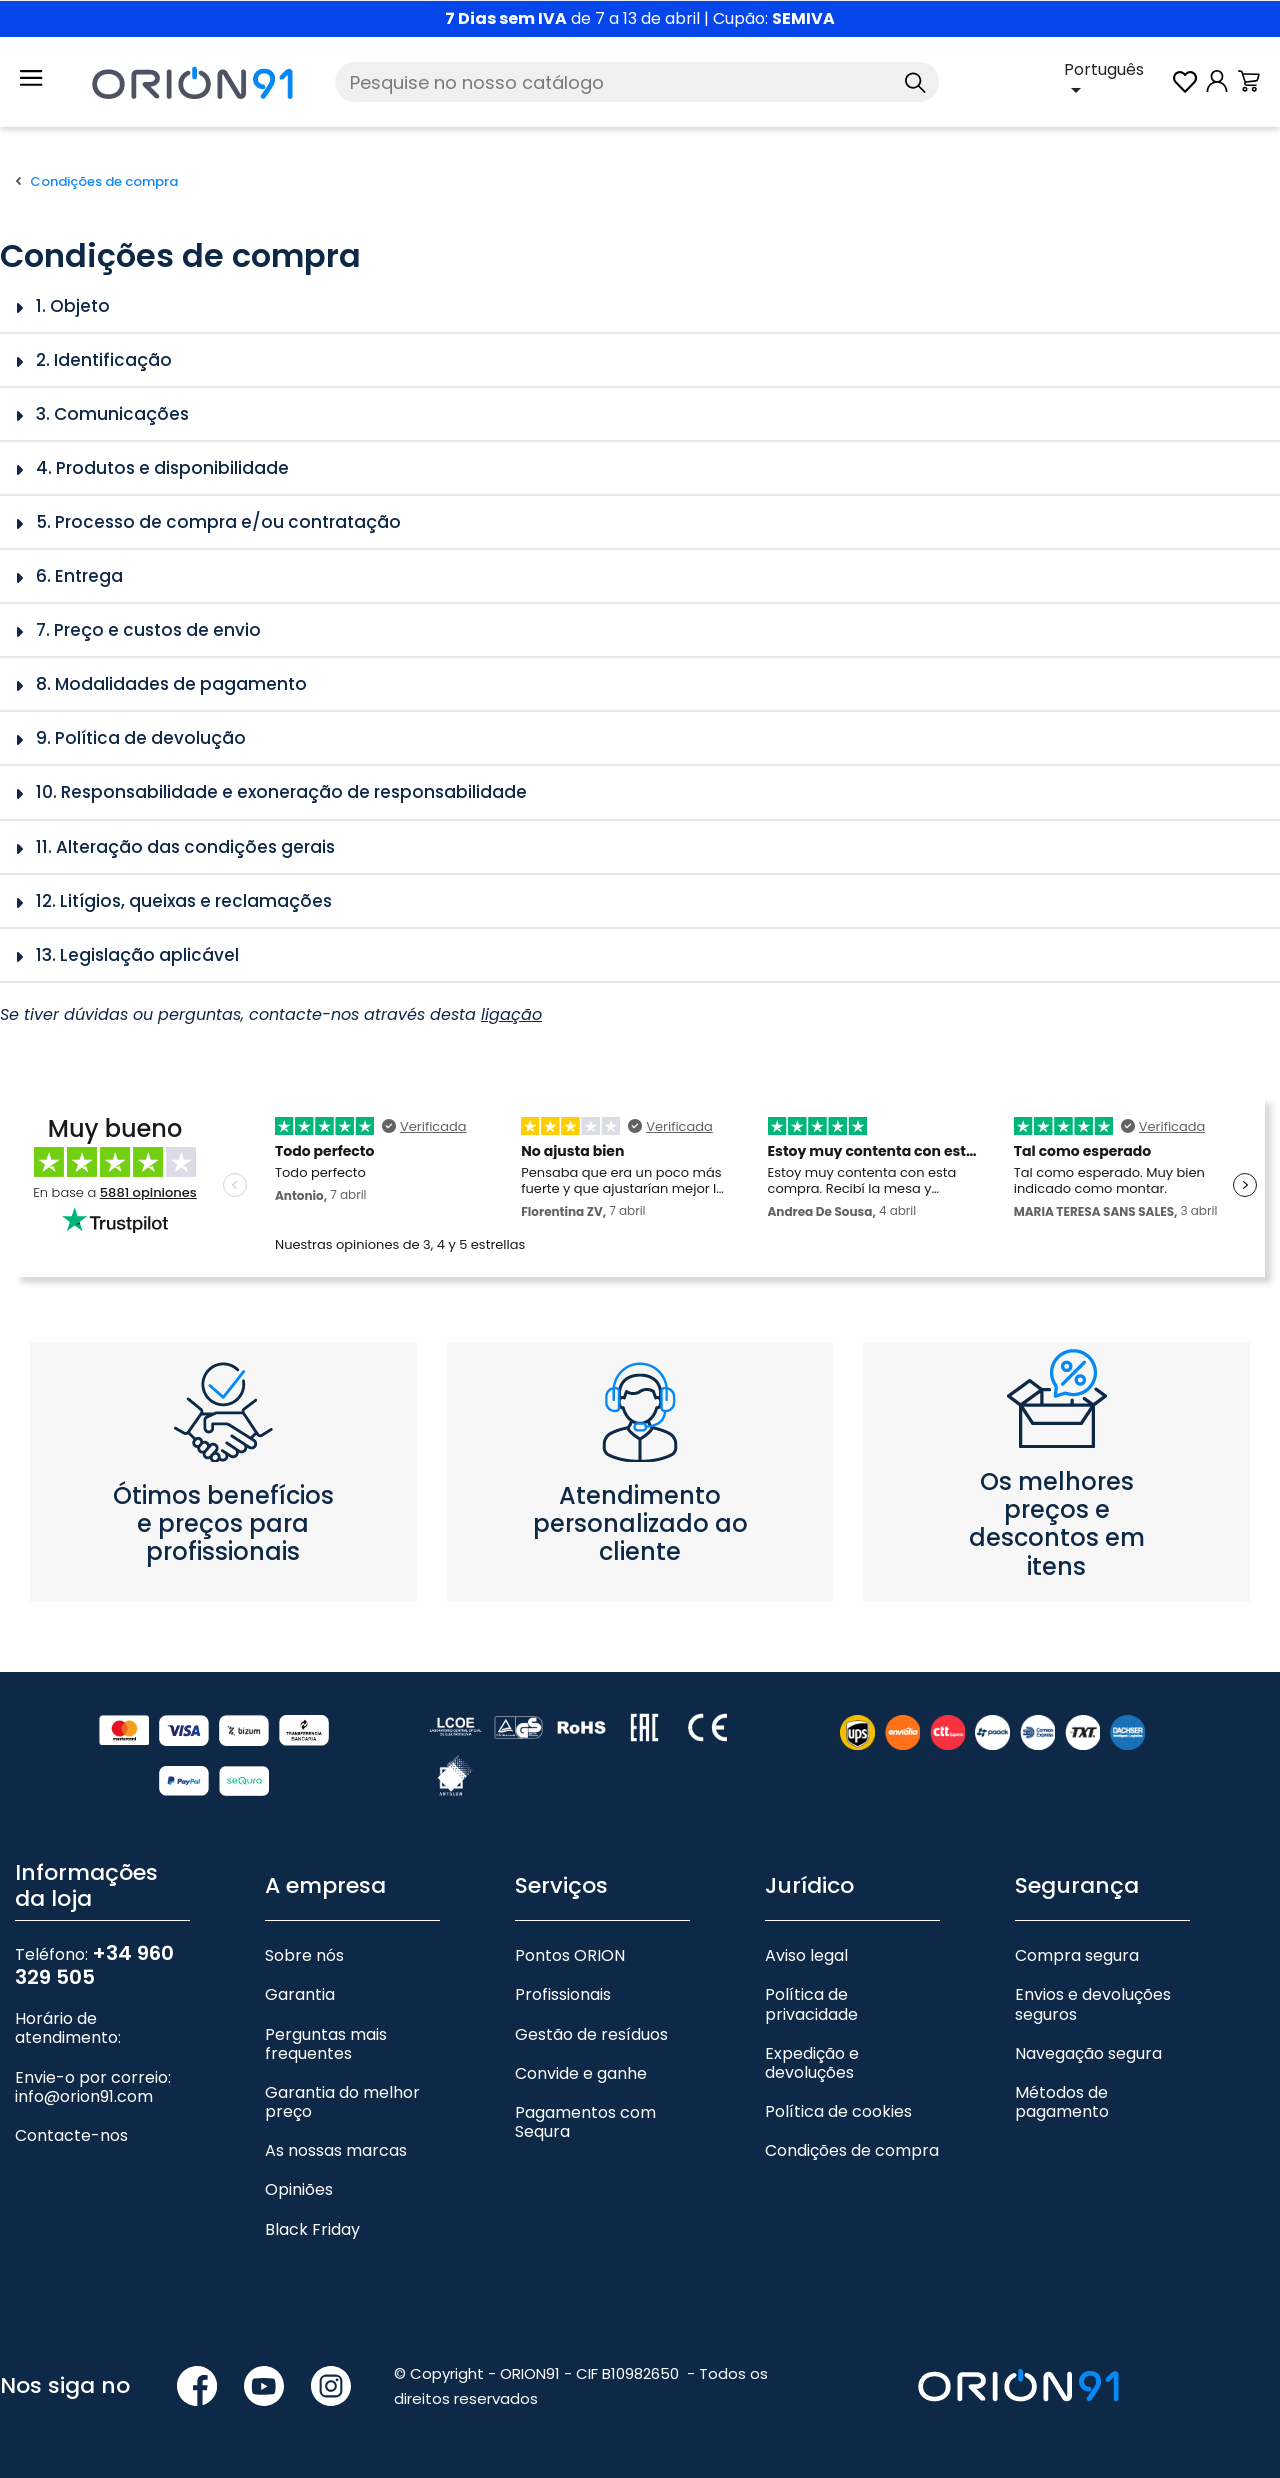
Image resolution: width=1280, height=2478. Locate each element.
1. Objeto (73, 306)
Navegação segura (1088, 2053)
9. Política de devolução (141, 738)
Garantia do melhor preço (342, 2102)
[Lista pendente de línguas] (1116, 82)
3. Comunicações (112, 414)
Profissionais (563, 1994)
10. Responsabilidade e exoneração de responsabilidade (281, 792)
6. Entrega (79, 576)
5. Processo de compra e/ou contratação (218, 522)
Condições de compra (852, 2150)
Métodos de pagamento (1062, 2102)
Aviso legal (806, 1955)
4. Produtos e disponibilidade (162, 468)
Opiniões (299, 2189)
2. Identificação (104, 360)
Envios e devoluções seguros (1093, 2004)
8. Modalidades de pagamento (171, 684)
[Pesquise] (637, 82)
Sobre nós (304, 1955)
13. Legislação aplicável (137, 955)
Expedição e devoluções (812, 2063)
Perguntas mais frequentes (326, 2044)
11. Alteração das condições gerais (185, 847)
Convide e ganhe (581, 2073)
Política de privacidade (811, 2004)
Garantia (300, 1994)
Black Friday (312, 2229)
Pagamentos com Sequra (585, 2122)
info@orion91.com (84, 2096)
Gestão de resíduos (591, 2034)
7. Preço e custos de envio (148, 630)
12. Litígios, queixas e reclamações (184, 901)
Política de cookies (838, 2111)
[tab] (640, 307)
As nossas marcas (336, 2150)
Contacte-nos (71, 2135)
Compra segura (1077, 1955)
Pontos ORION (570, 1955)
